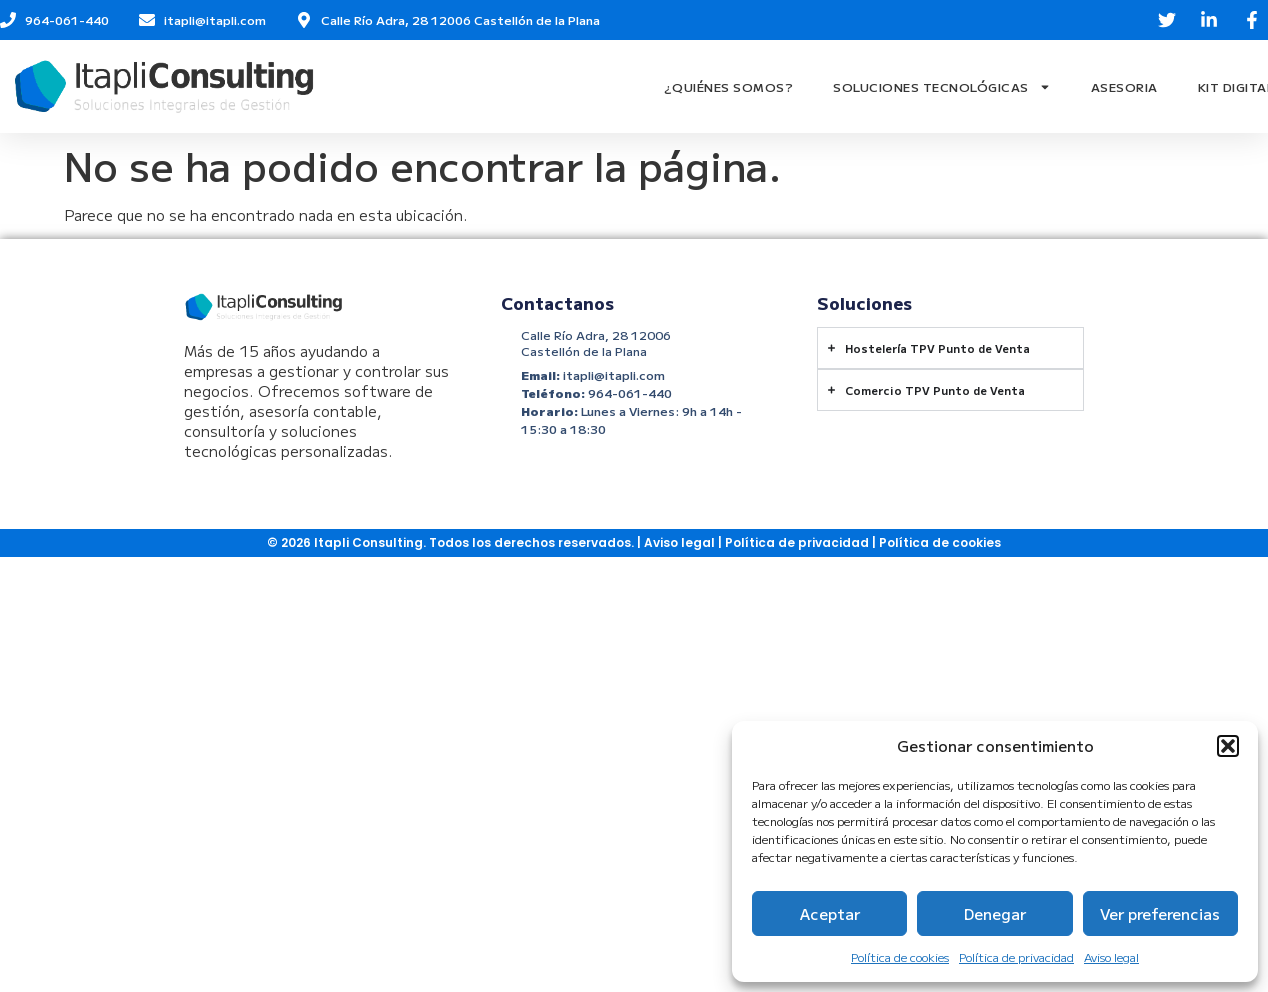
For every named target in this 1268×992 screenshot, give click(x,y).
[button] (1228, 746)
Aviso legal (1111, 956)
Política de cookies (900, 956)
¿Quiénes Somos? (729, 86)
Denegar (995, 913)
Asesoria (1124, 86)
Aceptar (830, 913)
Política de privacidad (1016, 956)
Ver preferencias (1160, 913)
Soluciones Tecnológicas (942, 87)
